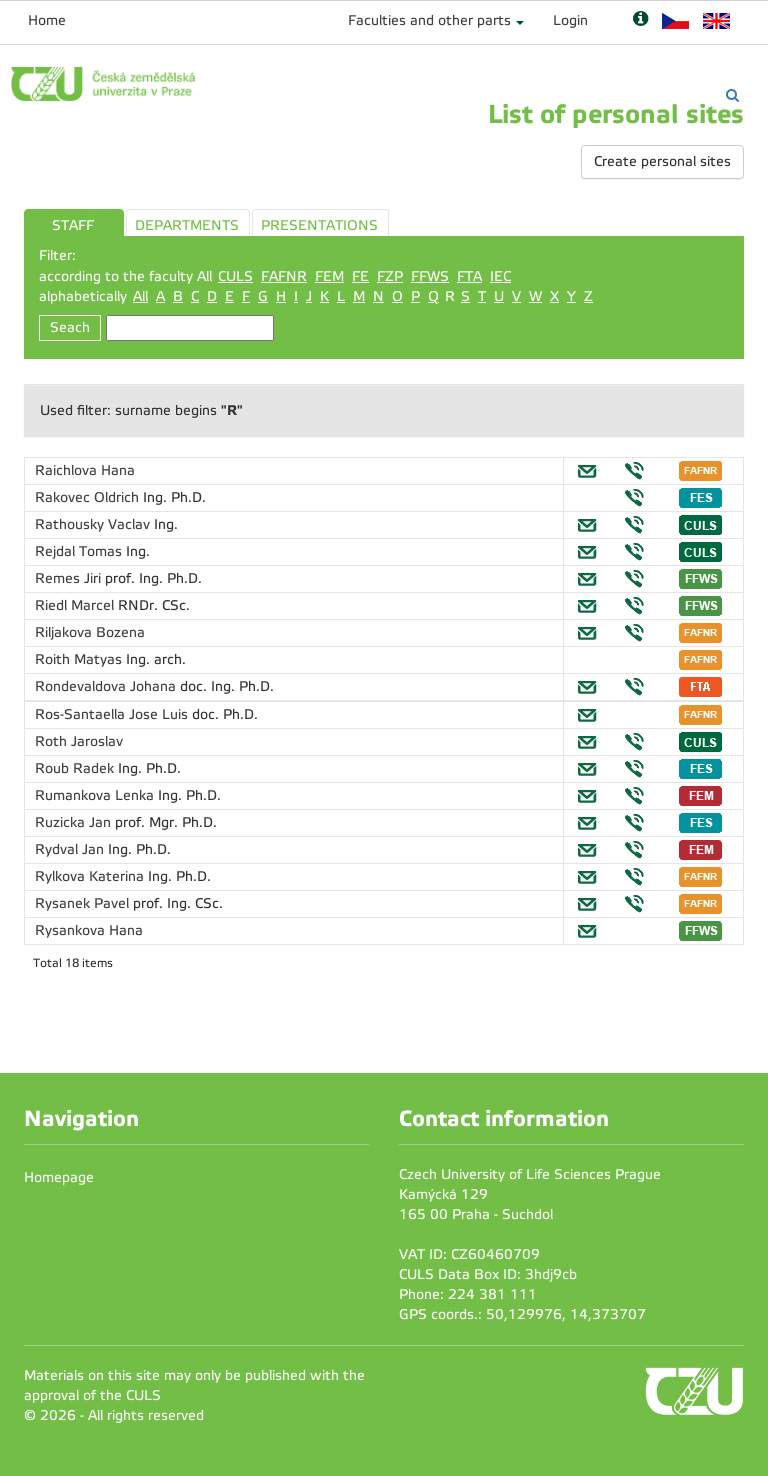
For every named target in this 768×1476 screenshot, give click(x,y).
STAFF (73, 225)
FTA (469, 276)
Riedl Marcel (76, 605)
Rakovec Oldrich (89, 497)
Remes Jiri (70, 578)
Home (47, 20)
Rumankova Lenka (96, 795)
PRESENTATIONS (319, 225)
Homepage (59, 1177)
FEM (329, 276)
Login (570, 20)
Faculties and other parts (429, 20)
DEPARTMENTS (187, 225)
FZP (390, 276)
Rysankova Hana (89, 930)
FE (360, 276)
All (140, 296)
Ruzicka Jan (75, 822)
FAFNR (284, 276)
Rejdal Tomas (80, 551)
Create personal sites (662, 161)
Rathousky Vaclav (94, 524)
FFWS (430, 276)
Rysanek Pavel (84, 903)
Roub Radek (76, 768)
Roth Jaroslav (79, 741)
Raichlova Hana (85, 470)
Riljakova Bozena (90, 632)
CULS (235, 276)
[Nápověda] (640, 20)
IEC (500, 276)
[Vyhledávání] (732, 95)
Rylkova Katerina (91, 876)
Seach (70, 327)
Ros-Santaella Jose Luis (113, 714)
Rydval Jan (71, 849)
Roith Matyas (80, 659)
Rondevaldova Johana (107, 686)
